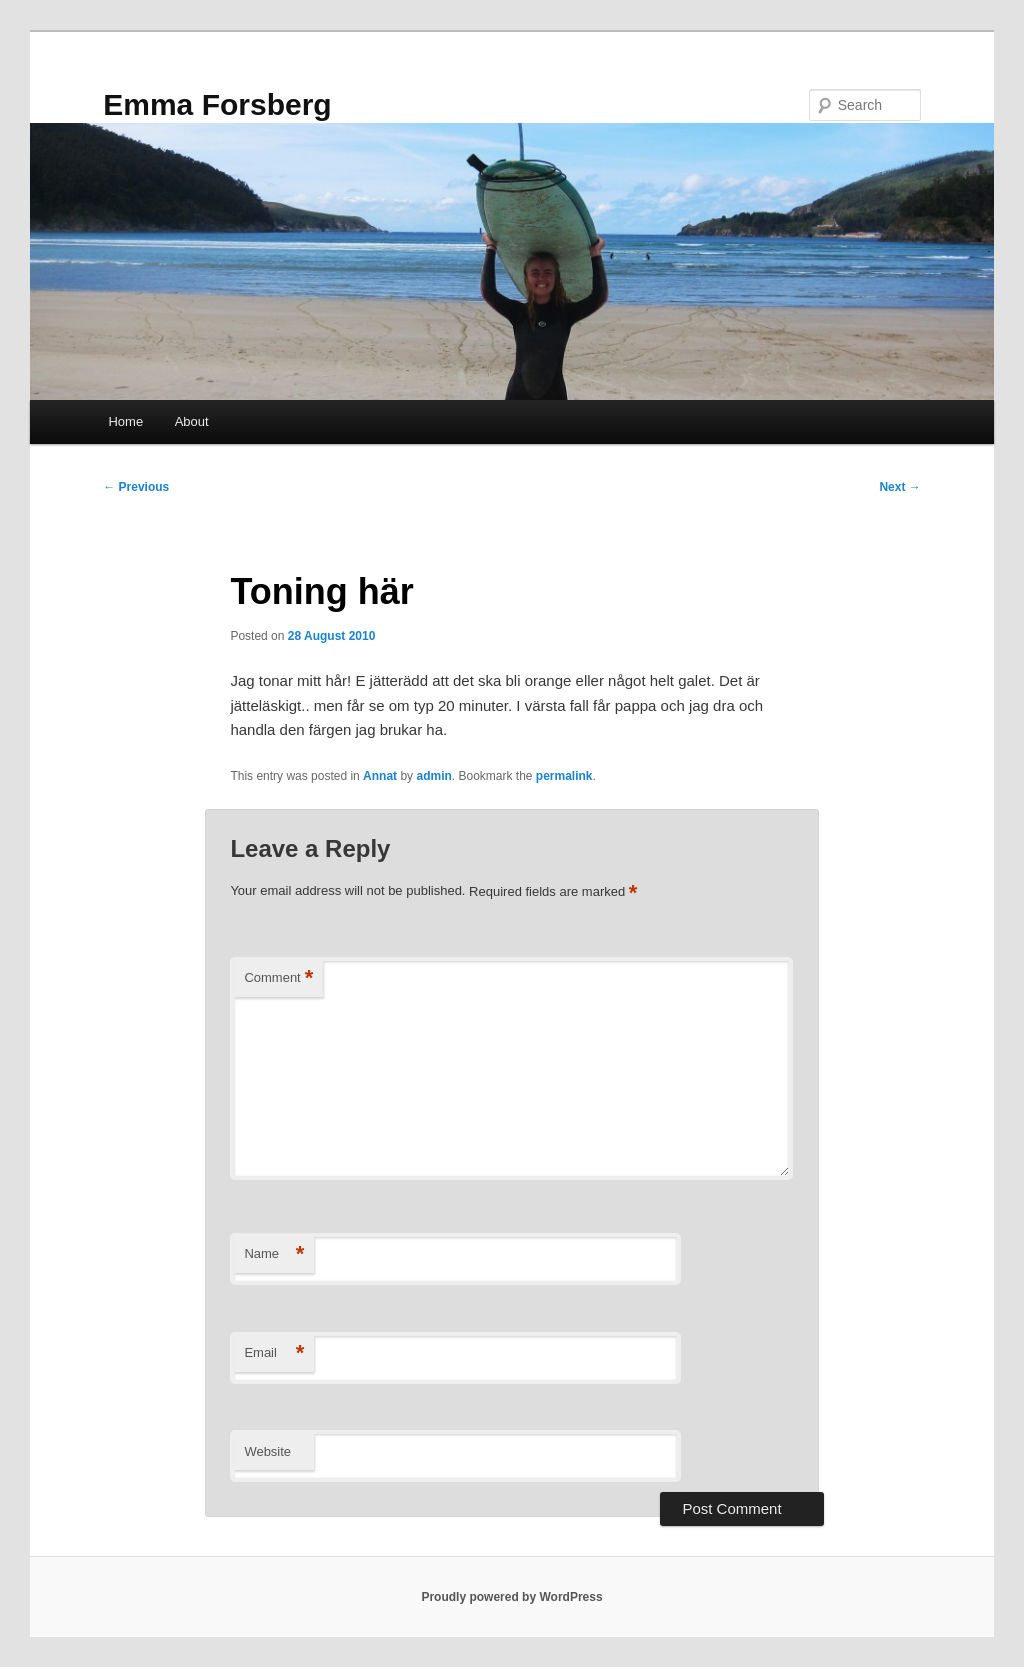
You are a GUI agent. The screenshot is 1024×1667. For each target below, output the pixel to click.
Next (899, 487)
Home (125, 421)
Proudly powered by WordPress (511, 1597)
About (192, 421)
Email (274, 1353)
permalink (564, 776)
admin (433, 776)
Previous (136, 487)
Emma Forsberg (217, 104)
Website (267, 1451)
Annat (380, 776)
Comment (278, 978)
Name (274, 1254)
